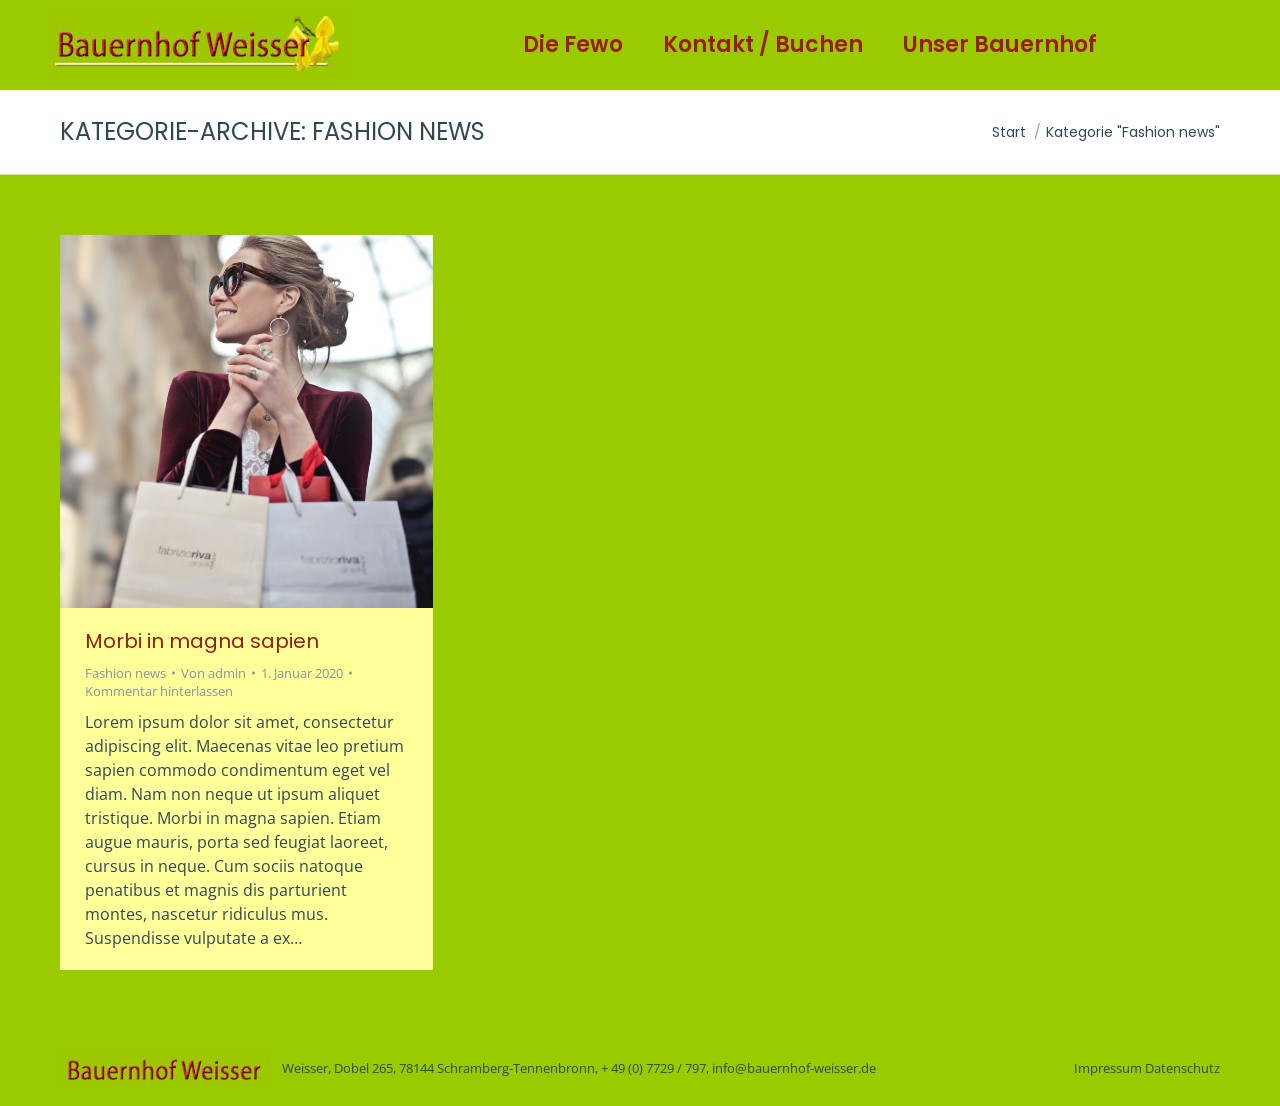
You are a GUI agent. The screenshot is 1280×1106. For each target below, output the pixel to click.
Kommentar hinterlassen (159, 691)
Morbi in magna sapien (202, 641)
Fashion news (125, 673)
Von (213, 673)
